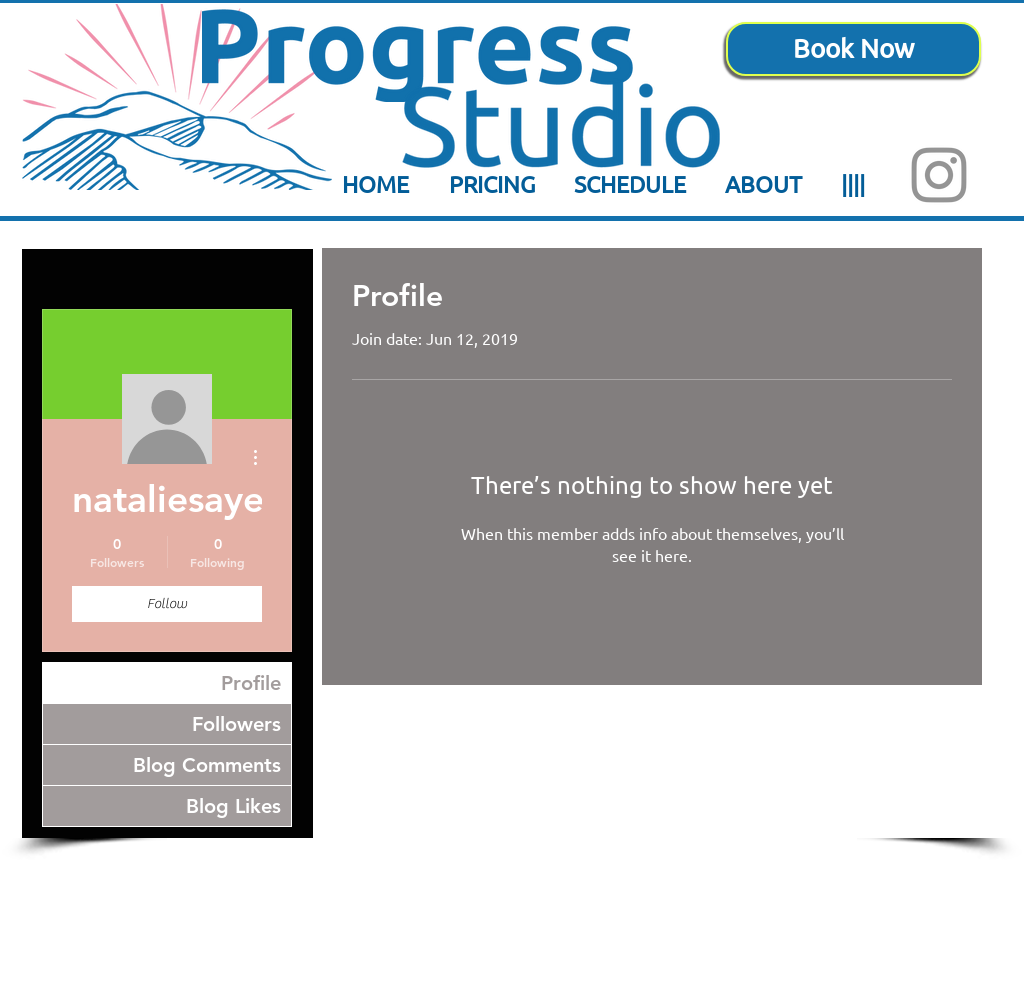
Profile (251, 683)
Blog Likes (233, 806)
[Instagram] (939, 175)
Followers (236, 724)
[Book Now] (853, 49)
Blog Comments (207, 765)
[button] (629, 184)
